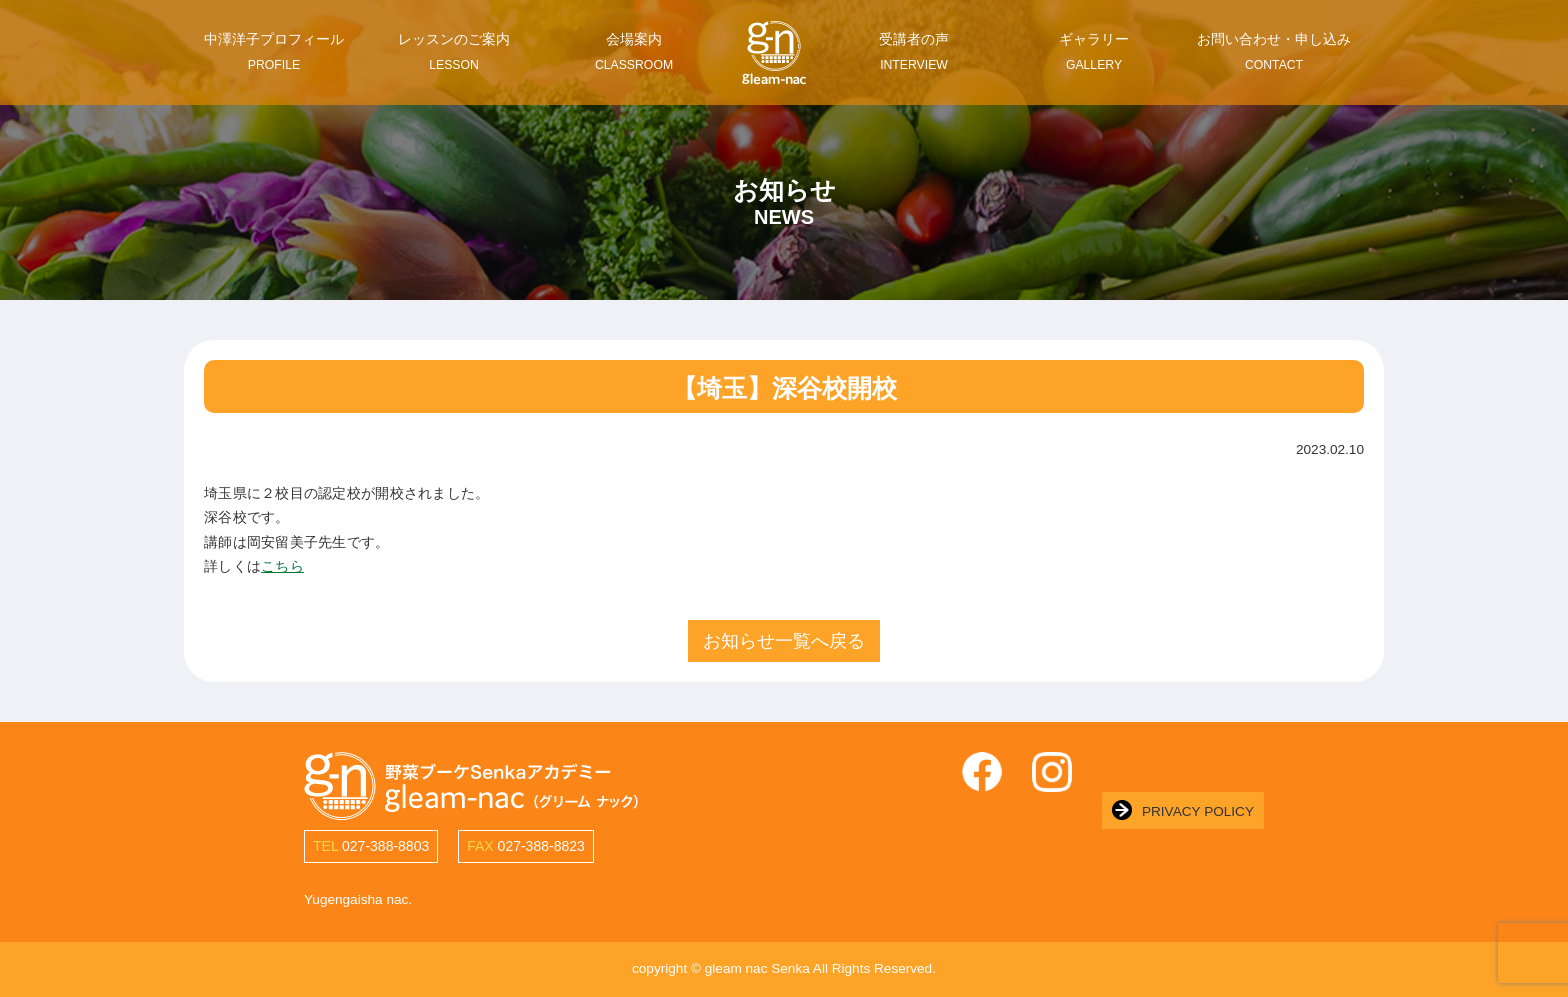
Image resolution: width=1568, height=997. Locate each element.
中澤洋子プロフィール (274, 51)
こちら (282, 566)
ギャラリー (1094, 51)
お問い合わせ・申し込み (1274, 51)
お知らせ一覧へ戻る (784, 641)
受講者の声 (914, 51)
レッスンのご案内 (454, 51)
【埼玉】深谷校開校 (784, 388)
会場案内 (634, 51)
